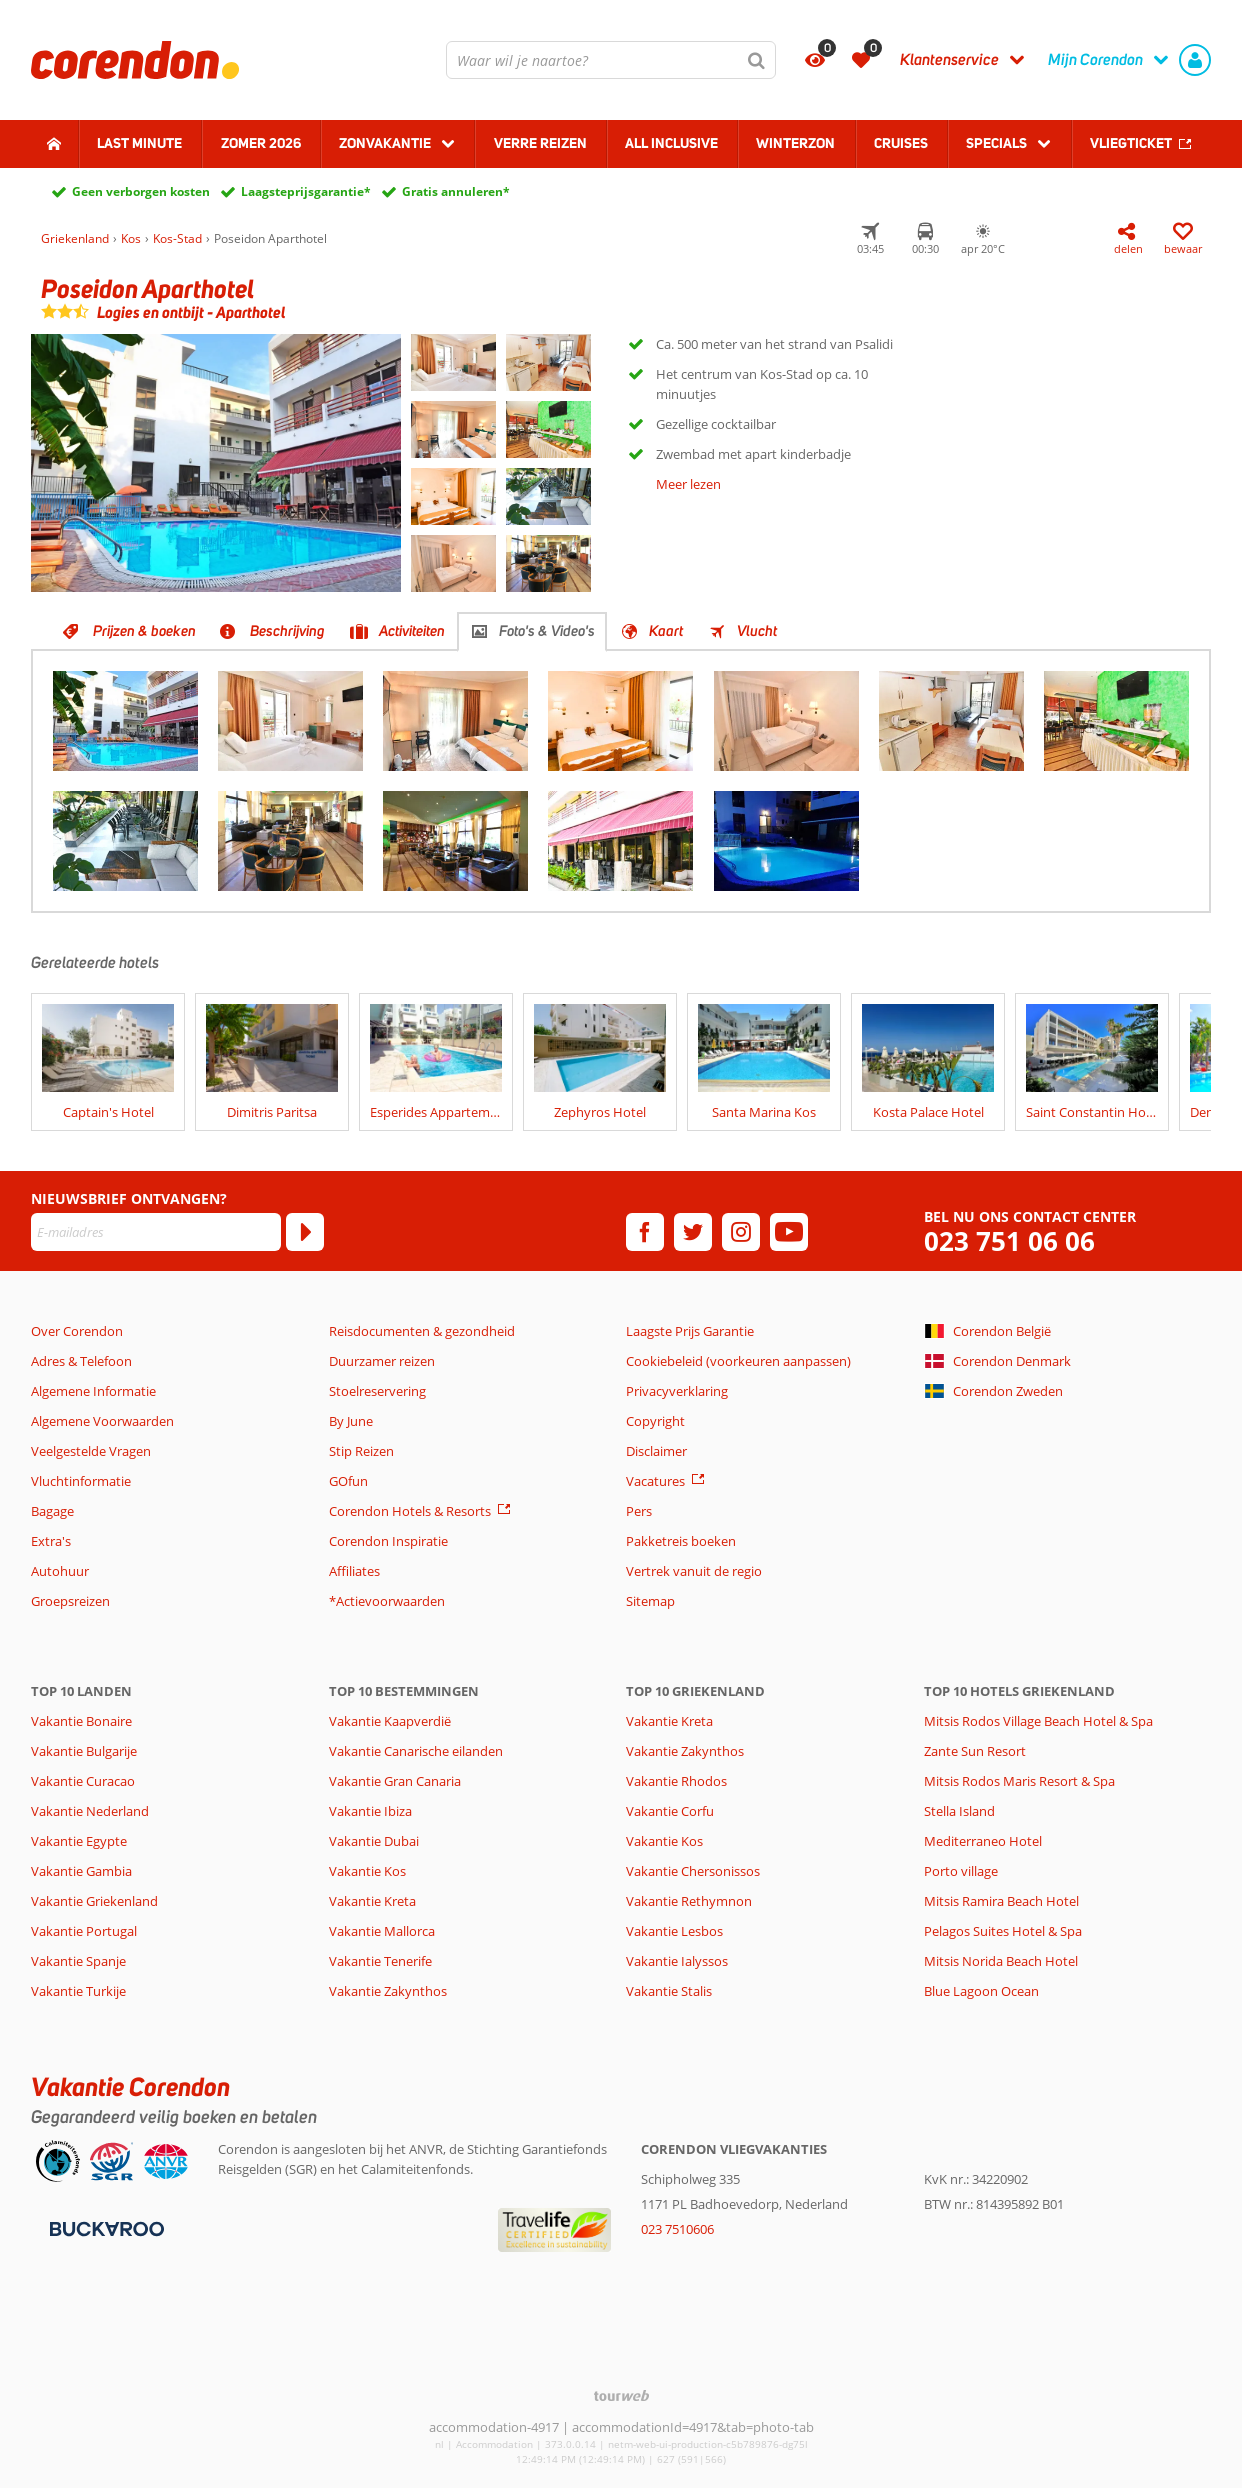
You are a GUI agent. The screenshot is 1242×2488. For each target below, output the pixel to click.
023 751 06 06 (1009, 1241)
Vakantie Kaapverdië (390, 1721)
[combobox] (611, 60)
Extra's (51, 1541)
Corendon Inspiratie (388, 1541)
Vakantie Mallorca (382, 1931)
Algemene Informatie (93, 1391)
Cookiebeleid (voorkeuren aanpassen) (738, 1361)
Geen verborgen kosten (141, 191)
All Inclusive (671, 143)
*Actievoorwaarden (387, 1601)
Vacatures (655, 1481)
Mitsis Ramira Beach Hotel (1001, 1901)
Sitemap (650, 1601)
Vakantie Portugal (84, 1931)
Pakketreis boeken (681, 1541)
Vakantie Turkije (78, 1991)
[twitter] (693, 1232)
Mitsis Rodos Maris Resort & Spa (1019, 1781)
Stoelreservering (377, 1391)
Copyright (655, 1421)
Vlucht (757, 631)
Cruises (901, 143)
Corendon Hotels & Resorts (410, 1511)
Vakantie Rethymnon (689, 1901)
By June (351, 1421)
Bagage (52, 1511)
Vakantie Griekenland (94, 1901)
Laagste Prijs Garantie (690, 1331)
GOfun (348, 1481)
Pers (639, 1511)
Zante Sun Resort (975, 1751)
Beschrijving (287, 631)
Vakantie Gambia (81, 1871)
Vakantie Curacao (83, 1781)
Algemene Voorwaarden (102, 1421)
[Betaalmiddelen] (104, 2227)
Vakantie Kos (367, 1871)
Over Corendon (77, 1331)
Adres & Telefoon (81, 1361)
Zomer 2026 (261, 143)
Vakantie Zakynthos (388, 1991)
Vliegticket (1131, 143)
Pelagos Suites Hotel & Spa (1003, 1931)
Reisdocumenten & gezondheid (422, 1331)
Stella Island (959, 1811)
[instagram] (741, 1232)
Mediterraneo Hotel (983, 1841)
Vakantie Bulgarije (84, 1751)
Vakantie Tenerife (380, 1961)
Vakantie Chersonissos (693, 1871)
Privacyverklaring (677, 1391)
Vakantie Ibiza (370, 1811)
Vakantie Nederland (90, 1811)
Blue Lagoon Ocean (981, 1991)
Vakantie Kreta (372, 1901)
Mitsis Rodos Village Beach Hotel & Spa (1038, 1721)
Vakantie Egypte (79, 1841)
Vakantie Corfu (670, 1811)
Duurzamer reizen (382, 1361)
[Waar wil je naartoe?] (611, 60)
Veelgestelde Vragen (91, 1451)
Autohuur (60, 1571)
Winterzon (795, 143)
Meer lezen (688, 484)
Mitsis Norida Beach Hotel (1001, 1961)
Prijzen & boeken (144, 631)
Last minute (139, 143)
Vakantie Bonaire (81, 1721)
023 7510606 (677, 2229)
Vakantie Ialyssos (677, 1961)
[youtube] (789, 1232)
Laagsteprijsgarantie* (306, 191)
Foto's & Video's (547, 631)
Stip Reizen (361, 1451)
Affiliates (354, 1571)
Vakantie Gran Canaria (395, 1781)
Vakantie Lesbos (674, 1931)
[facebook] (645, 1232)
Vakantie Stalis (669, 1991)
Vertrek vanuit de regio (694, 1571)
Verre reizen (540, 143)
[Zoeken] (757, 60)
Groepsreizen (70, 1601)
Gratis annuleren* (456, 191)
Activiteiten (412, 631)
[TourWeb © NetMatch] (621, 2395)
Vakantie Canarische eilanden (416, 1751)
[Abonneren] (305, 1232)
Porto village (961, 1871)
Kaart (666, 631)
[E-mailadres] (156, 1232)
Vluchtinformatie (81, 1481)
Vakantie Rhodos (676, 1781)
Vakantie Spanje (78, 1961)
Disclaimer (656, 1451)
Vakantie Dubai (374, 1841)
